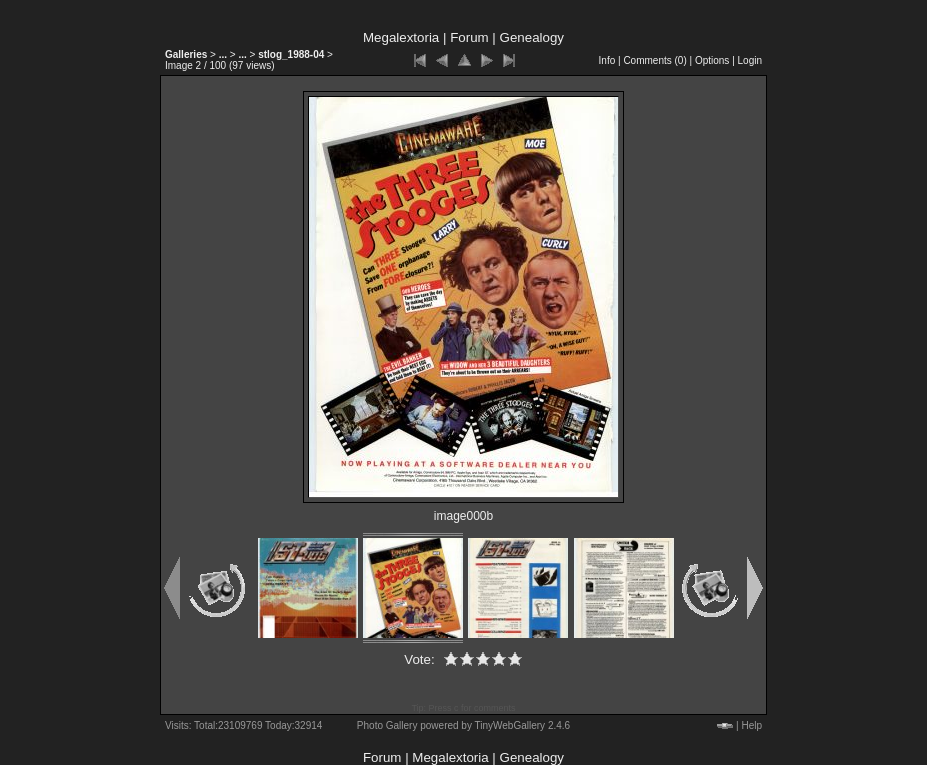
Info (607, 60)
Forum (469, 37)
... (223, 54)
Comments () (654, 60)
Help (751, 725)
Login (750, 60)
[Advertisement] (80, 465)
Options (712, 60)
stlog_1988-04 (291, 54)
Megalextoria (401, 37)
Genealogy (532, 37)
